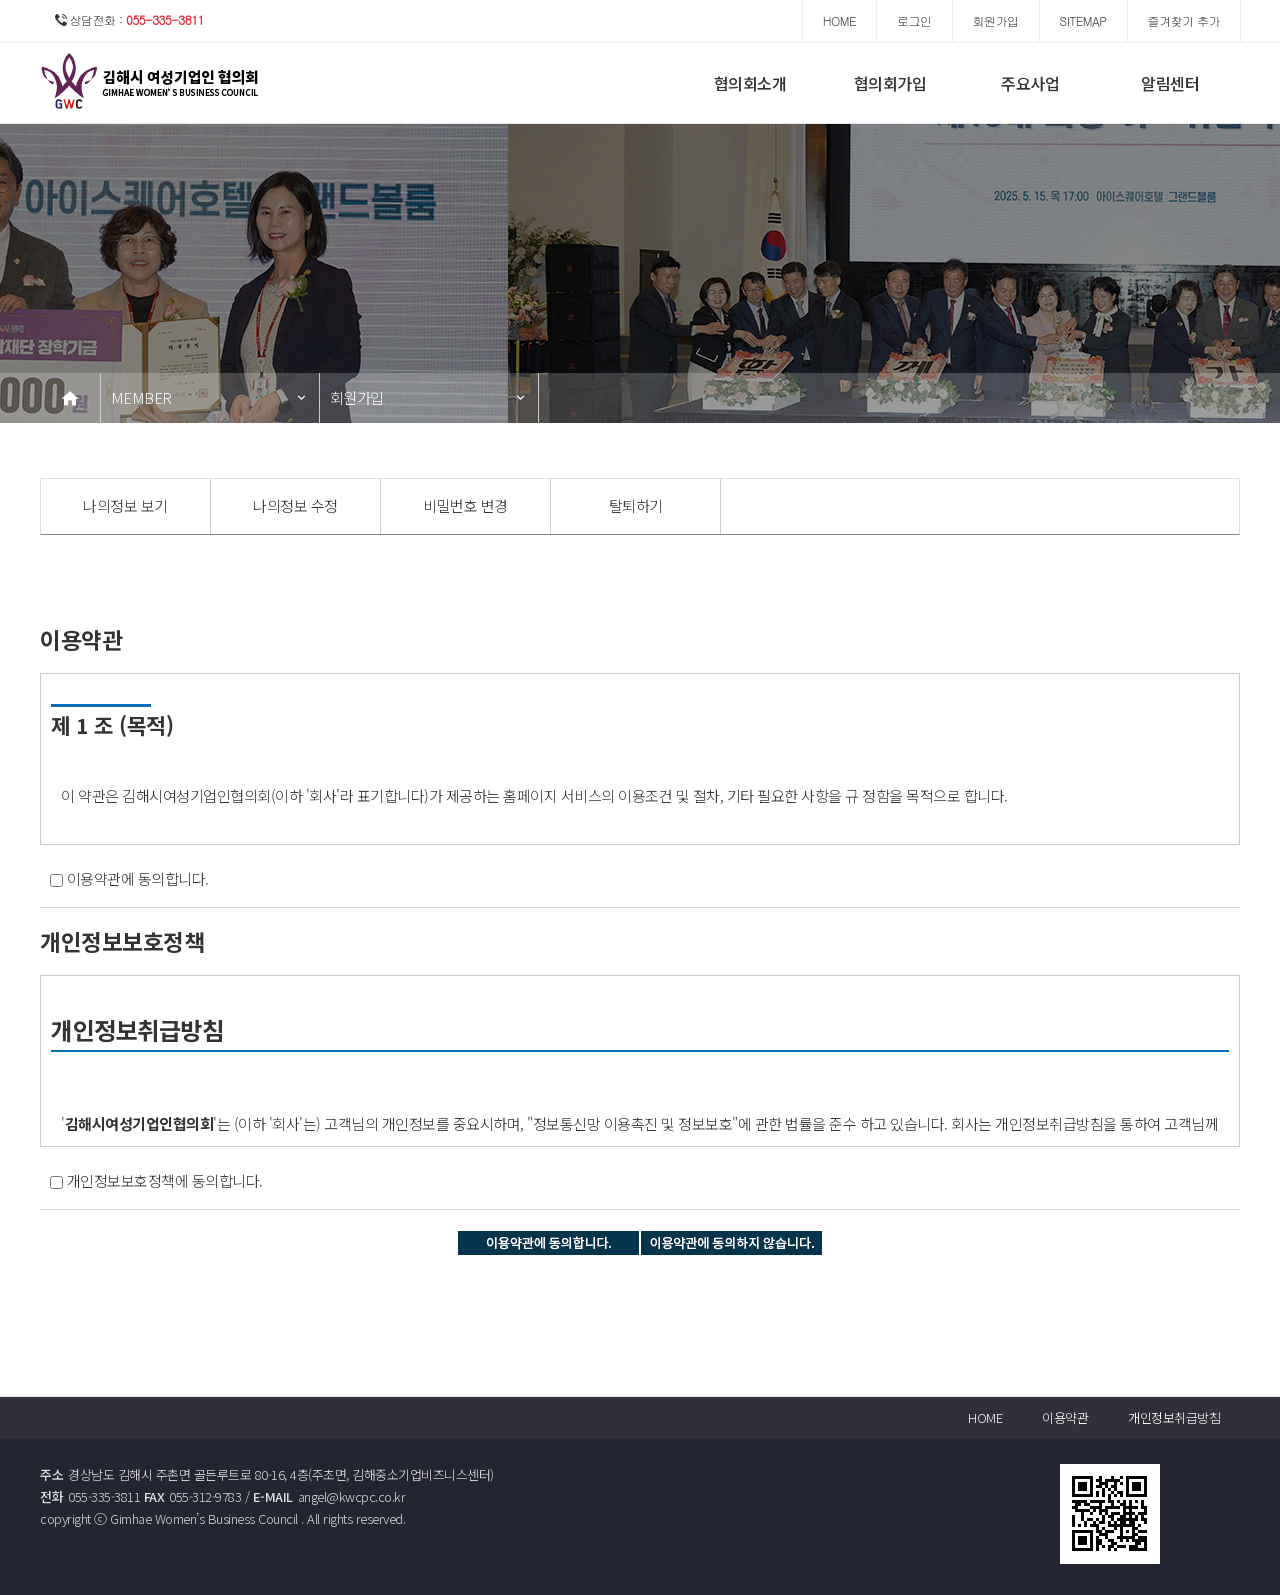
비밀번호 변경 (465, 505)
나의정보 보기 (125, 505)
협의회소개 (750, 83)
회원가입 (357, 397)
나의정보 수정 (295, 505)
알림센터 (1170, 83)
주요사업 (1030, 83)
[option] (126, 506)
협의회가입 (890, 83)
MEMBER (141, 397)
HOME (985, 1417)
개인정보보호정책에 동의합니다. (165, 1180)
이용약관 (1065, 1417)
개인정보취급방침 (1174, 1417)
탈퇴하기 (636, 505)
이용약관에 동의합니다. (138, 878)
